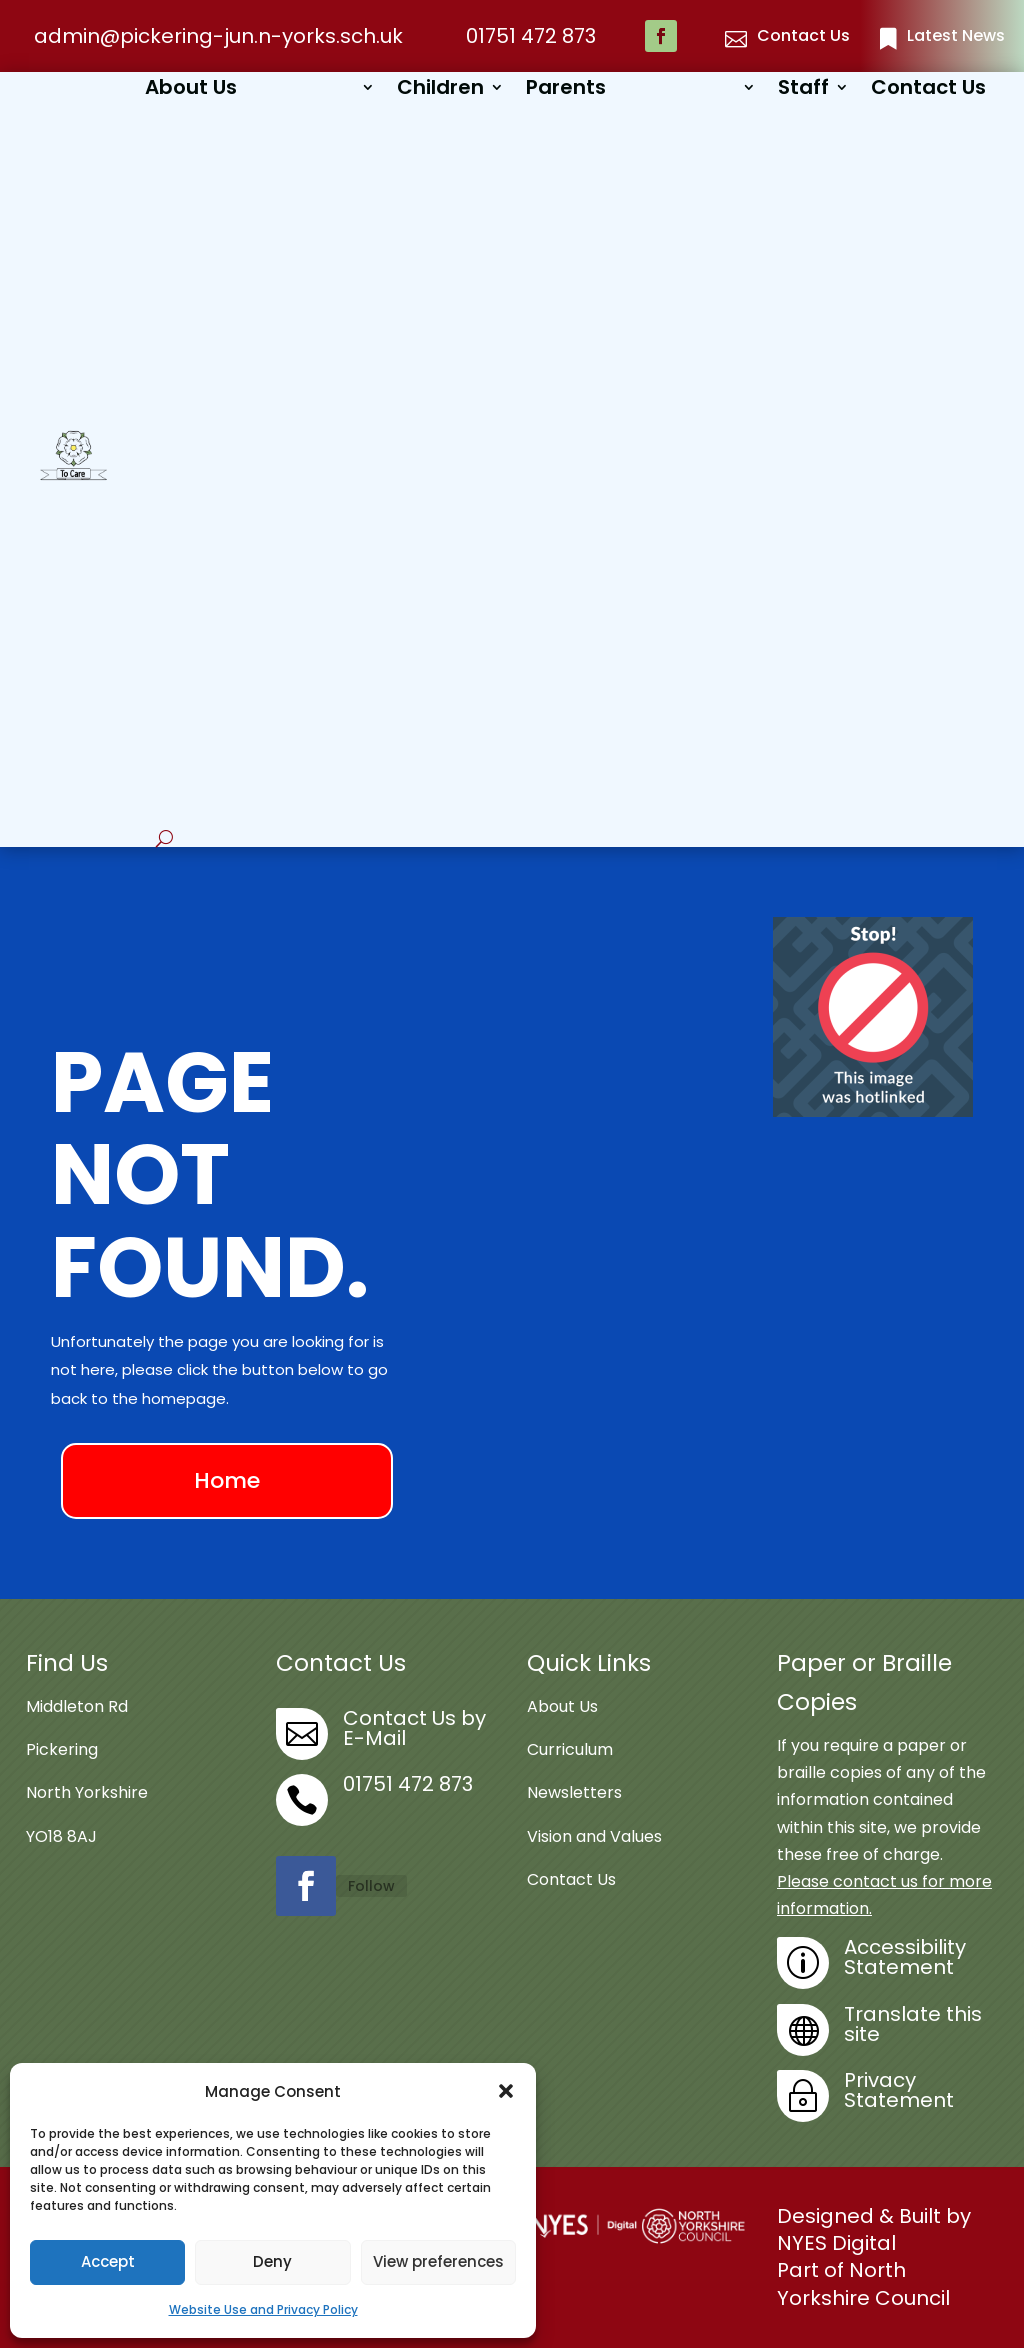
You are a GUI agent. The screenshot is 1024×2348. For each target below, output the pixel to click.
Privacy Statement (899, 2090)
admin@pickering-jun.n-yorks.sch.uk (218, 36)
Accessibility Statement (905, 1957)
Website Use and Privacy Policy (263, 2309)
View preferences (438, 2261)
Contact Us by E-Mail (414, 1728)
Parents (566, 90)
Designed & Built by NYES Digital (874, 2229)
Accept (108, 2261)
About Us (191, 90)
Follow (371, 1886)
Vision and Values (594, 1836)
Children (440, 90)
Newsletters (574, 1792)
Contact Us (928, 90)
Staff (803, 90)
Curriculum (570, 1749)
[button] (506, 2091)
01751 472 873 (531, 36)
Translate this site (913, 2024)
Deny (272, 2261)
